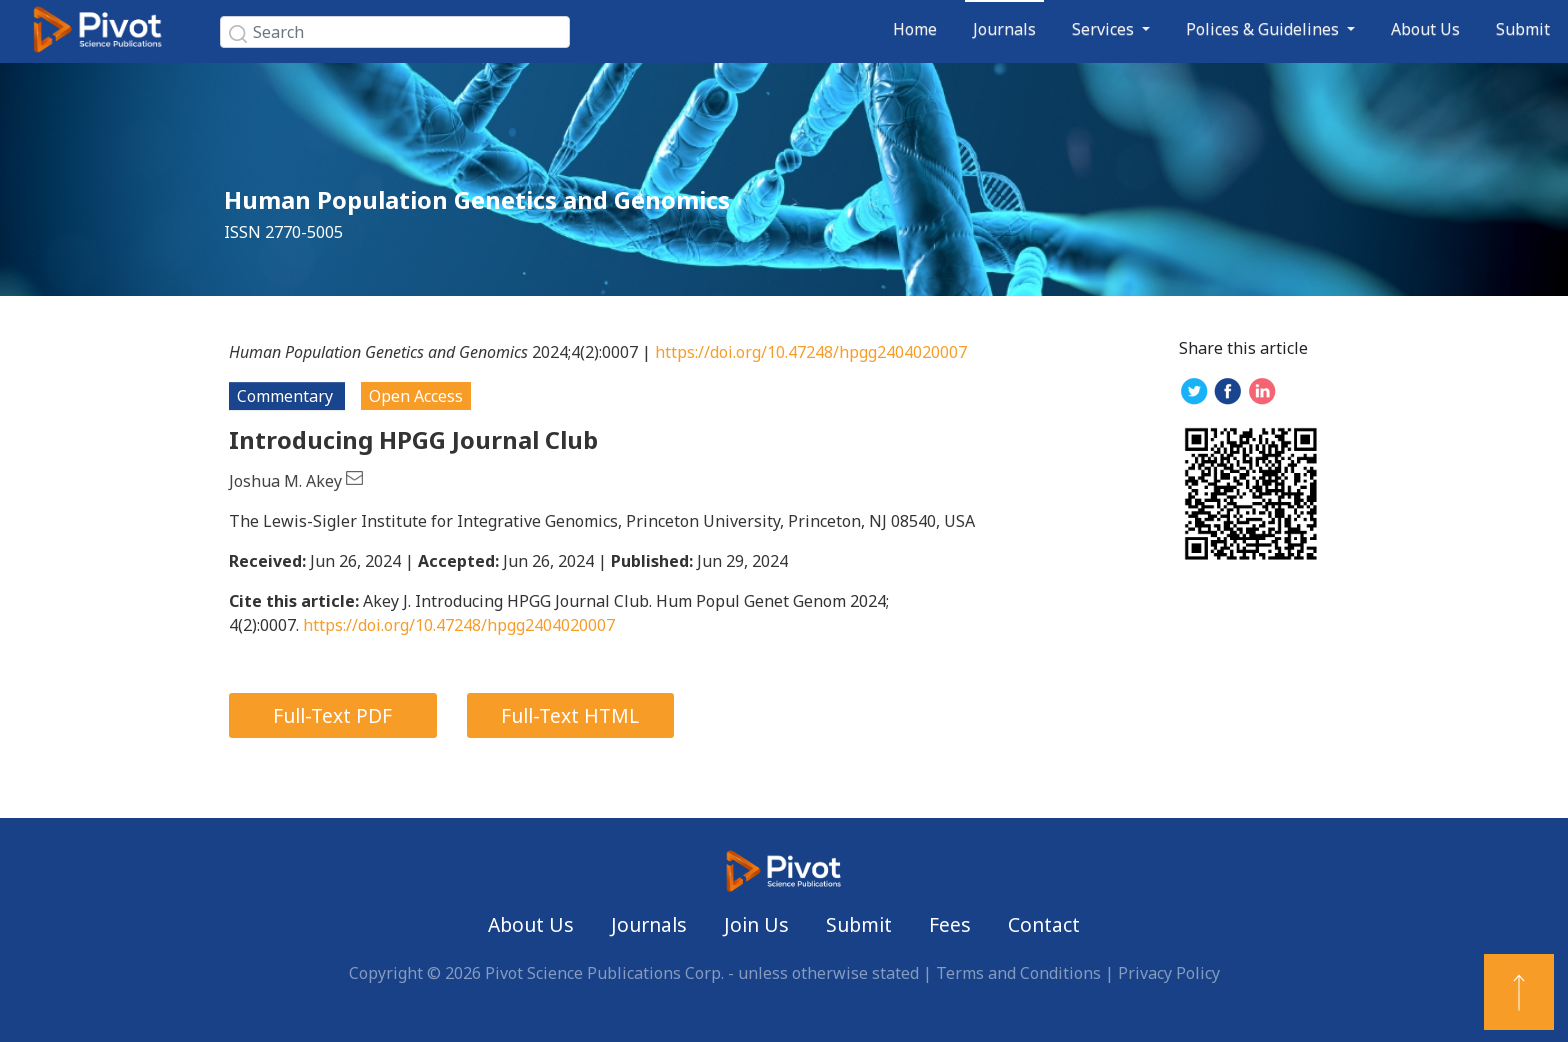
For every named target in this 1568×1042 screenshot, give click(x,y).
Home (915, 29)
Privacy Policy (1169, 973)
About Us (1425, 29)
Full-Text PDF (332, 715)
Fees (950, 924)
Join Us (756, 924)
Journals (1004, 29)
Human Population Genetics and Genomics (477, 199)
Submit (1523, 29)
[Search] (395, 32)
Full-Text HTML (570, 715)
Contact (1044, 924)
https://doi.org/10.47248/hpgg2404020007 (811, 352)
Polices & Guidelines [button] (1264, 29)
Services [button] (1105, 29)
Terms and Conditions (1018, 973)
